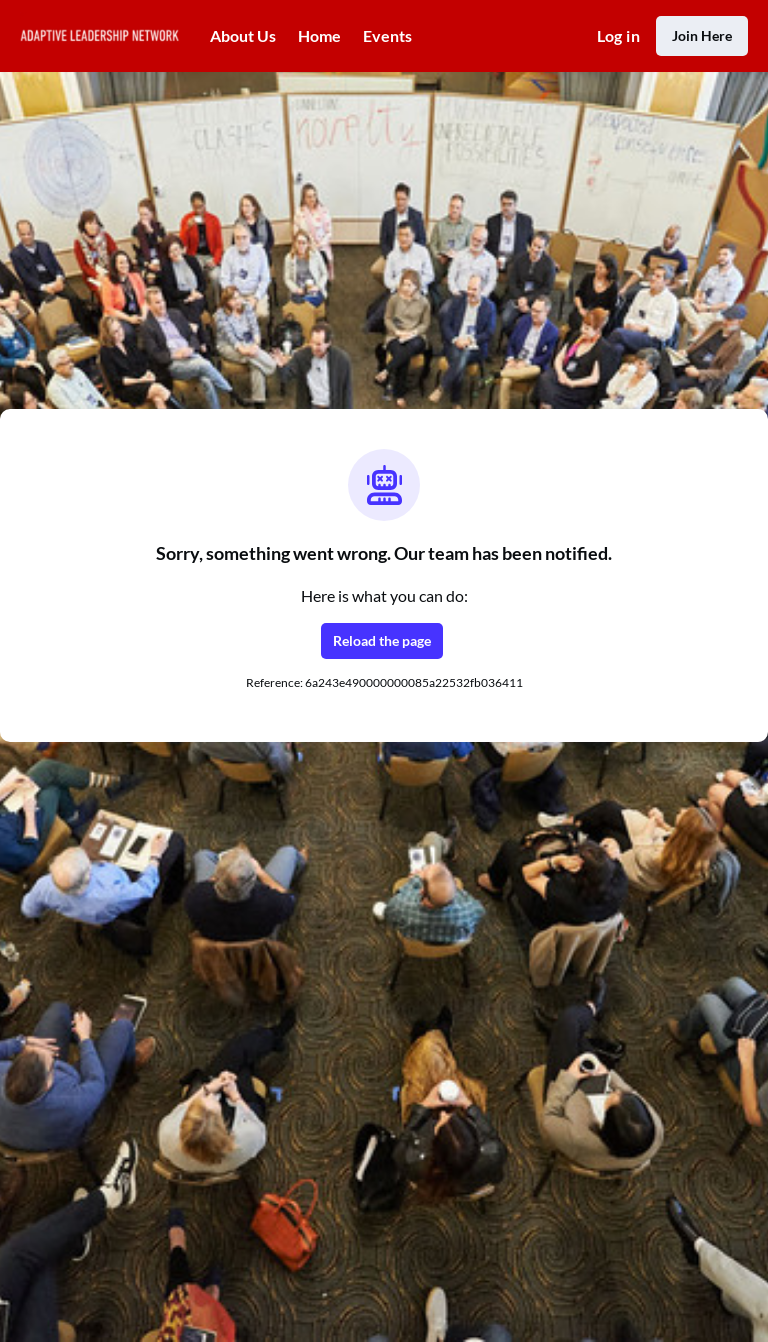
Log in (618, 35)
